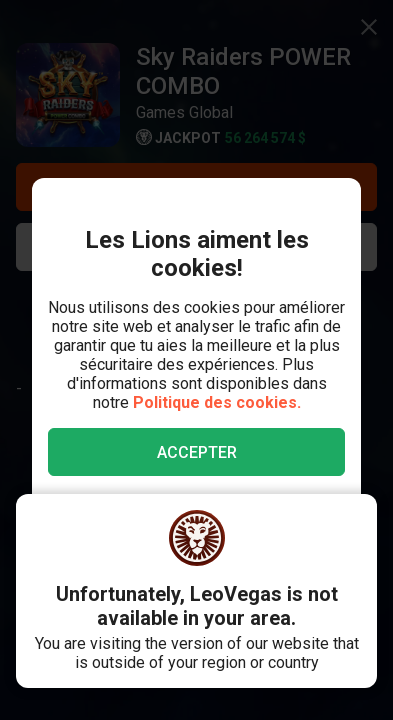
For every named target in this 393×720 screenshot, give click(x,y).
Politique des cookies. (217, 402)
